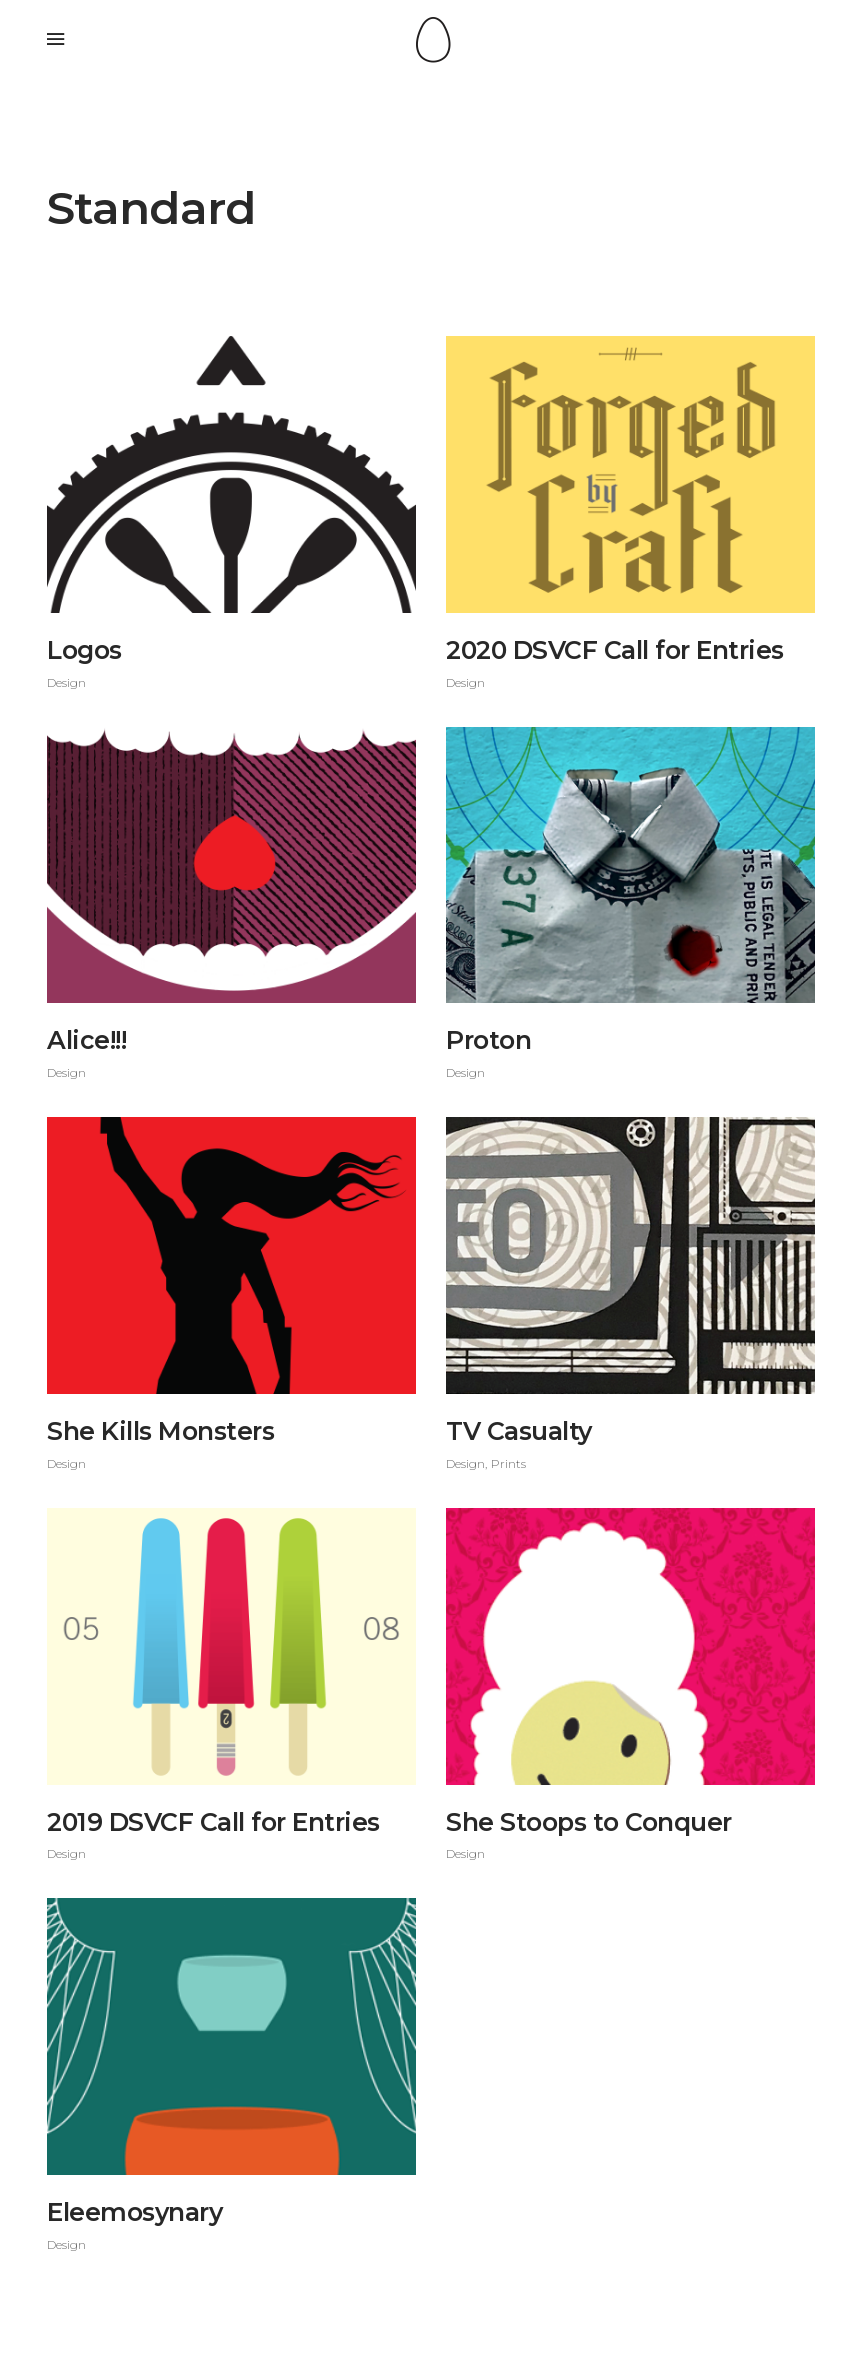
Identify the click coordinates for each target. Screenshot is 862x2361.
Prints (508, 1463)
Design (66, 682)
